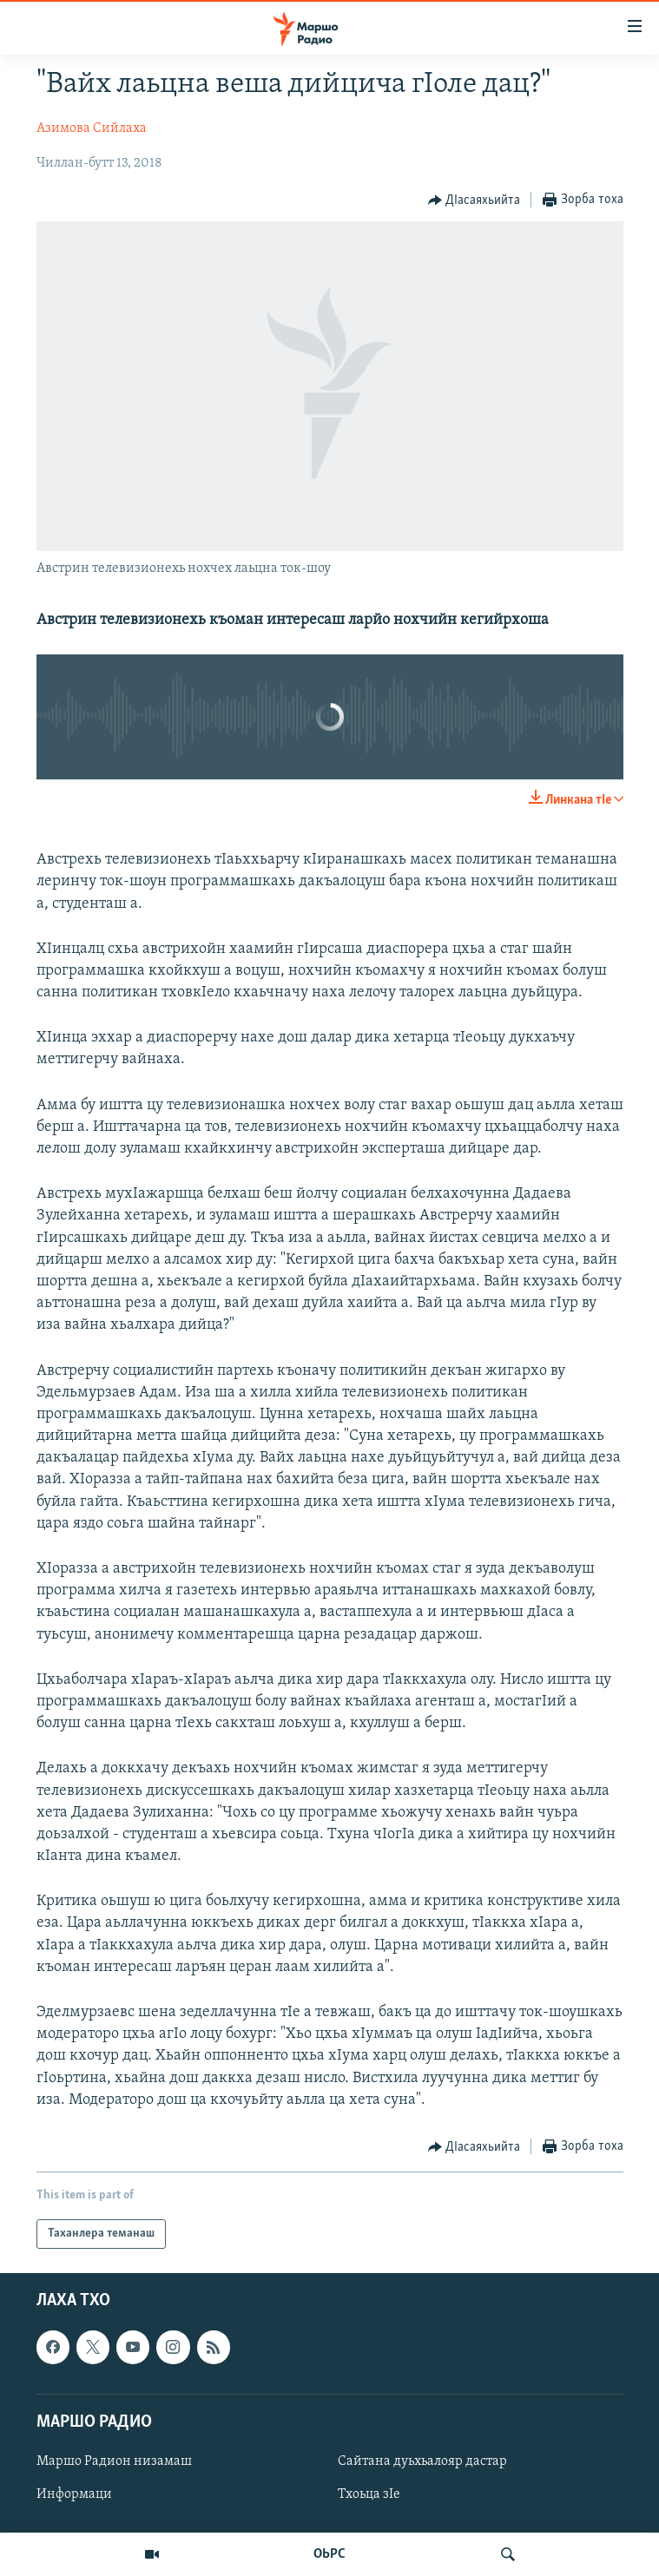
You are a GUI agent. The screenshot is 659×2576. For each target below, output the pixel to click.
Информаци (74, 2494)
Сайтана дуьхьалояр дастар (422, 2461)
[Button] (474, 200)
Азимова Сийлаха (91, 128)
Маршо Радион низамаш (114, 2461)
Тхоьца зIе (369, 2494)
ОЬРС (329, 2554)
